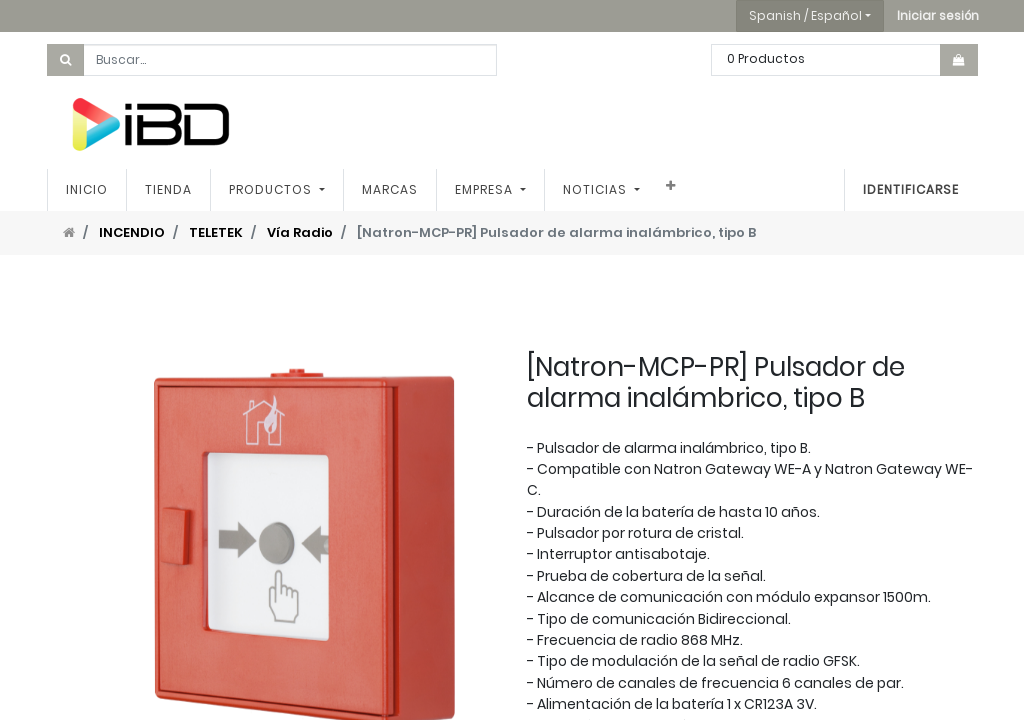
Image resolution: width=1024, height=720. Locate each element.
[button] (938, 16)
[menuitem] (87, 190)
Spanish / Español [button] (805, 15)
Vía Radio (300, 232)
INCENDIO (132, 232)
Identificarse (911, 189)
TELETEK (216, 232)
